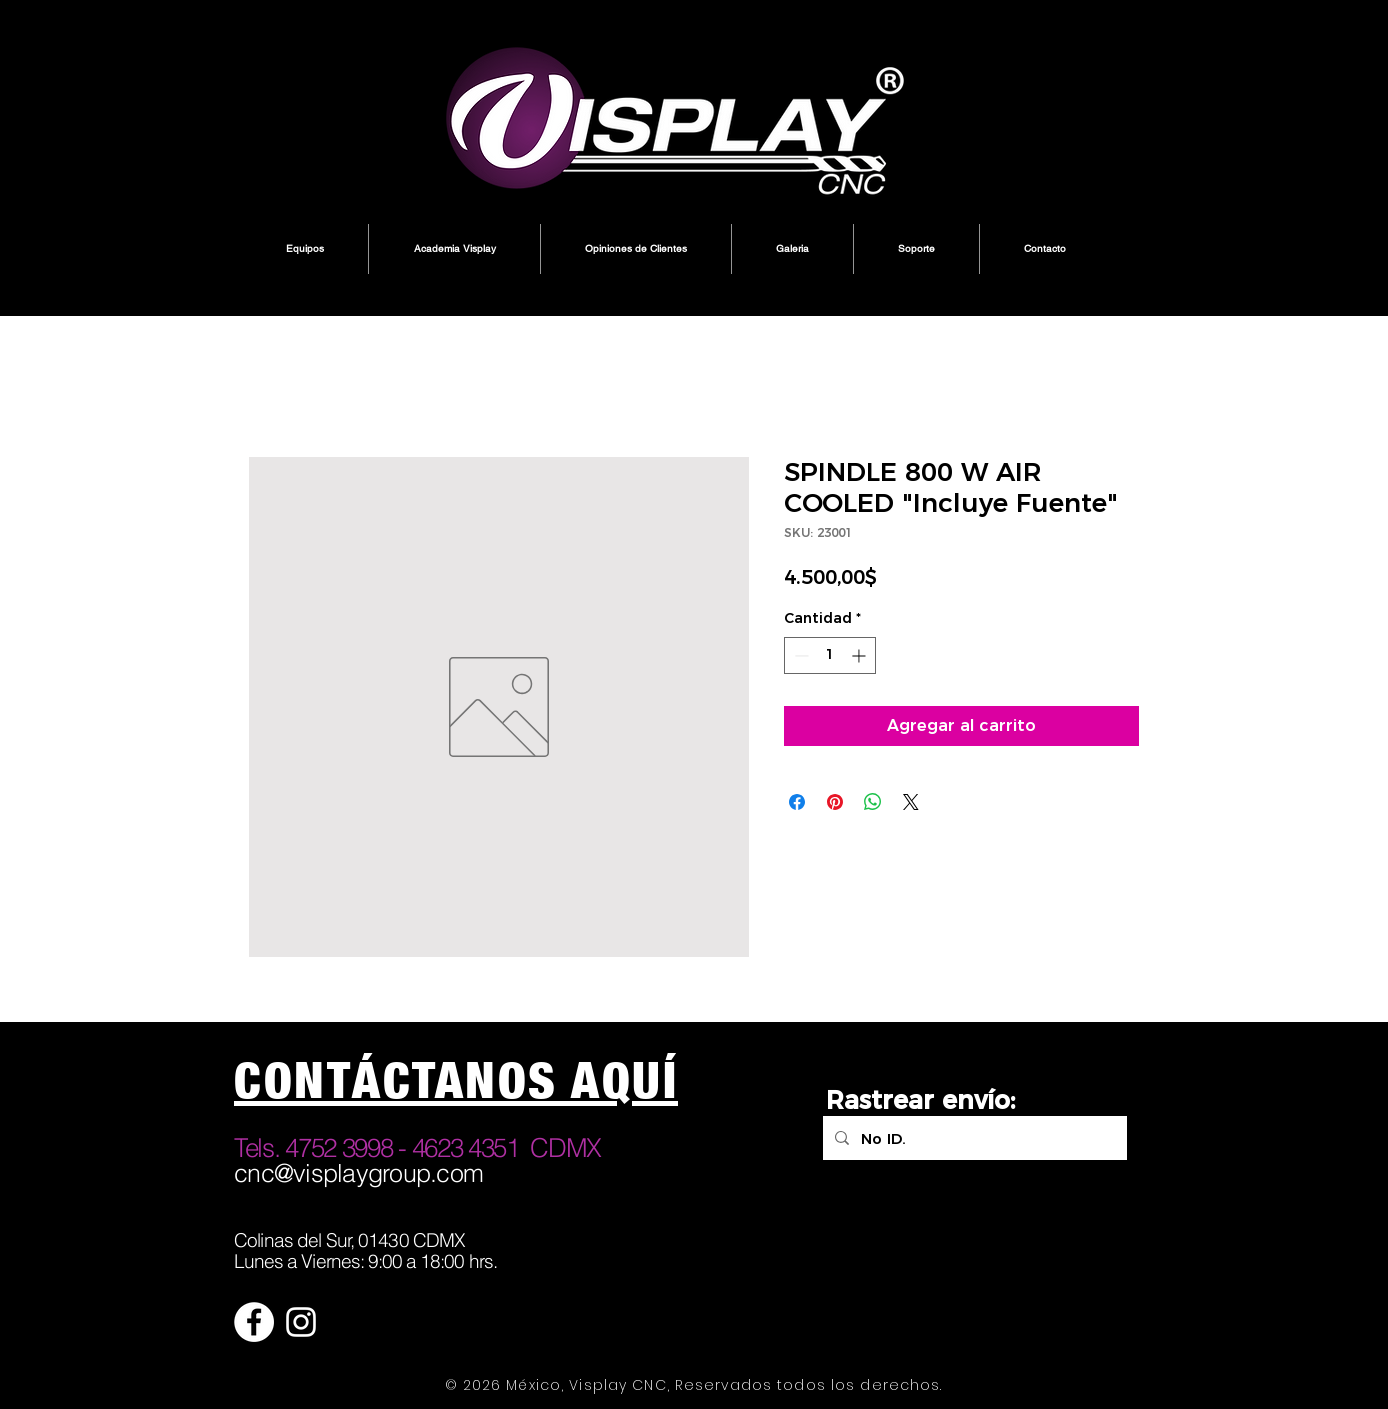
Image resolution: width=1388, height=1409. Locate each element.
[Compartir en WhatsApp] (873, 802)
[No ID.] (973, 1138)
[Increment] (860, 655)
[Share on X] (911, 802)
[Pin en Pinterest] (835, 802)
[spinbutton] (830, 655)
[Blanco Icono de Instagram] (301, 1322)
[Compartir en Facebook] (797, 802)
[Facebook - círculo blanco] (254, 1322)
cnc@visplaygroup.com (358, 1173)
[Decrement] (799, 655)
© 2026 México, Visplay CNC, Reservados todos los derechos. (694, 1385)
